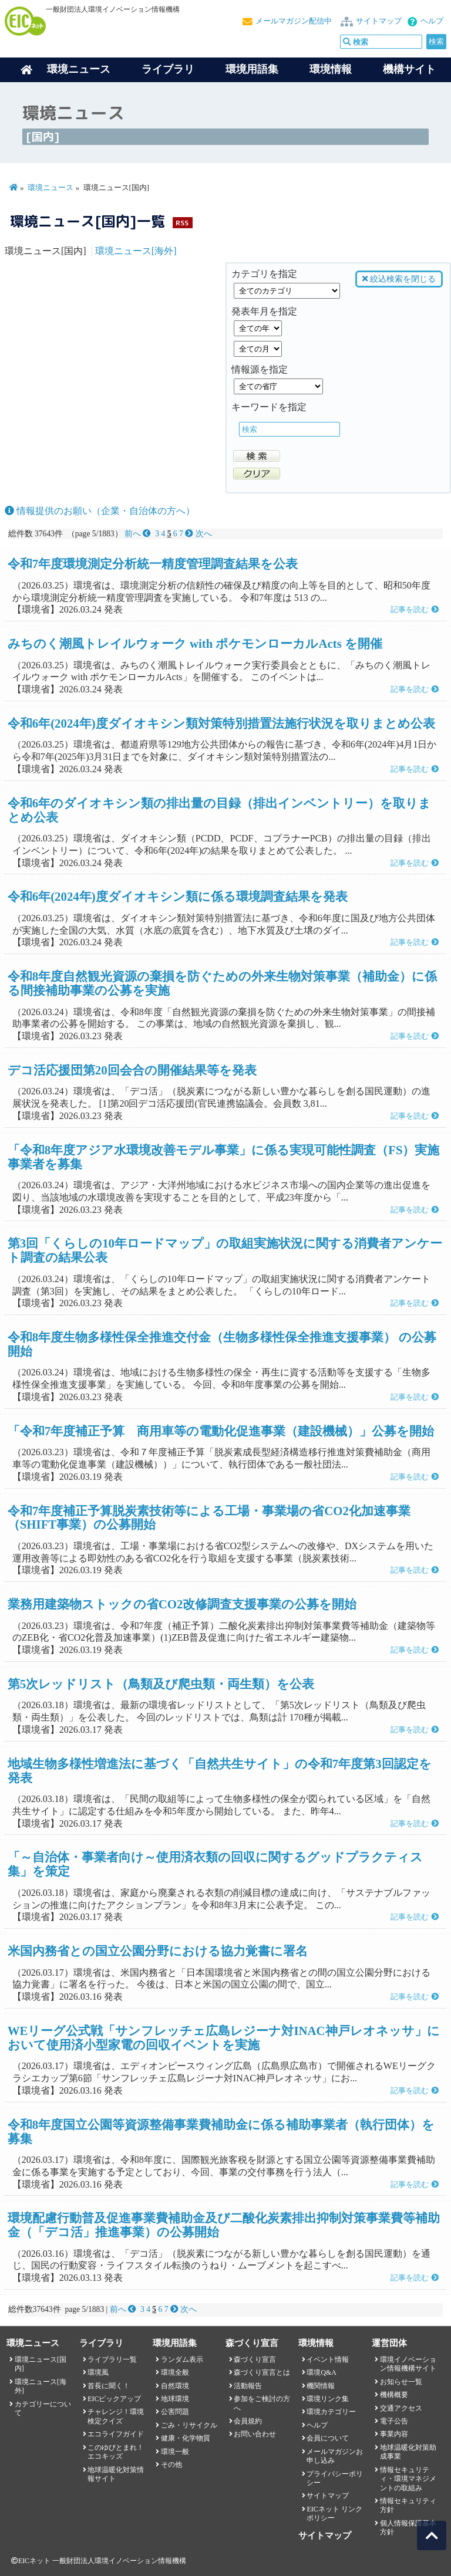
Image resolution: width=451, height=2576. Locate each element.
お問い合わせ (255, 2434)
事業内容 (394, 2434)
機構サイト (409, 69)
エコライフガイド (115, 2434)
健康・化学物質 (185, 2438)
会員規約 (248, 2421)
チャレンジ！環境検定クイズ (115, 2416)
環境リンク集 (328, 2399)
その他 (171, 2464)
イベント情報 (328, 2359)
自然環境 (175, 2386)
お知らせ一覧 (401, 2382)
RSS (182, 223)
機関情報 (321, 2386)
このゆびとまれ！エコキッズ (115, 2451)
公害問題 (175, 2412)
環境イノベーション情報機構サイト (408, 2363)
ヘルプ (431, 21)
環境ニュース (50, 188)
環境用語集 (252, 69)
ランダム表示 (182, 2359)
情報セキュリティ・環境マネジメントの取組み (408, 2479)
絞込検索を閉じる (398, 279)
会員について (328, 2438)
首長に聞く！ (108, 2386)
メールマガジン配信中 (293, 21)
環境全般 (175, 2372)
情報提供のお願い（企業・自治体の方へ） (100, 511)
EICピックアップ (114, 2399)
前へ (138, 533)
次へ (198, 533)
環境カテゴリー (331, 2412)
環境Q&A (321, 2372)
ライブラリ (168, 69)
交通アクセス (401, 2408)
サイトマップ (379, 21)
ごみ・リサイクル (189, 2425)
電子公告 (394, 2421)
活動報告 (248, 2386)
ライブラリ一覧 (112, 2359)
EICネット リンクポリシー (334, 2513)
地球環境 (175, 2399)
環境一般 (175, 2451)
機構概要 (394, 2395)
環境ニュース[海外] (136, 251)
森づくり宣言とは (262, 2372)
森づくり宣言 (255, 2359)
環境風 (98, 2372)
